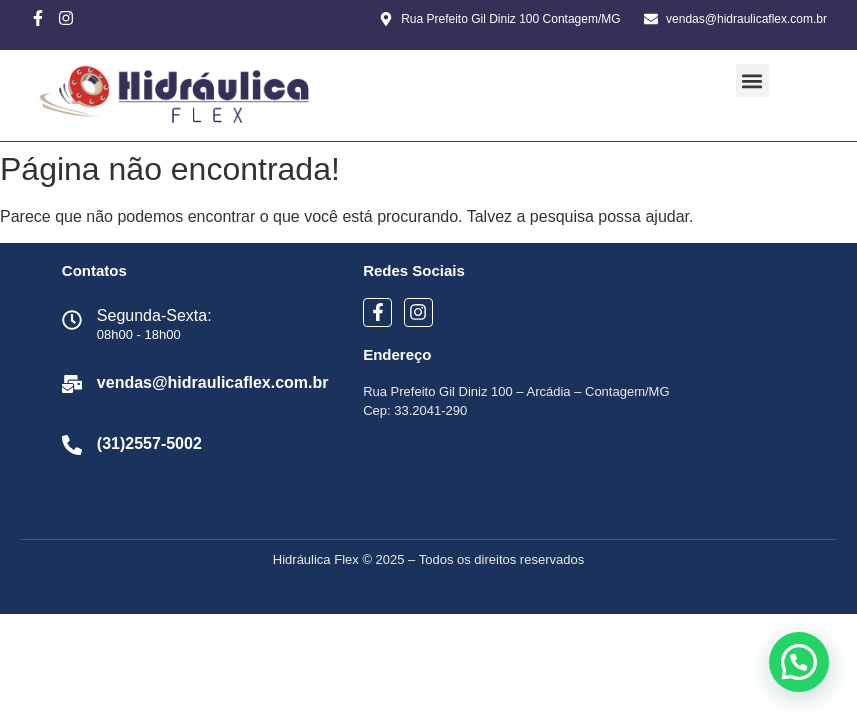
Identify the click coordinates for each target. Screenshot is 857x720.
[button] (752, 80)
